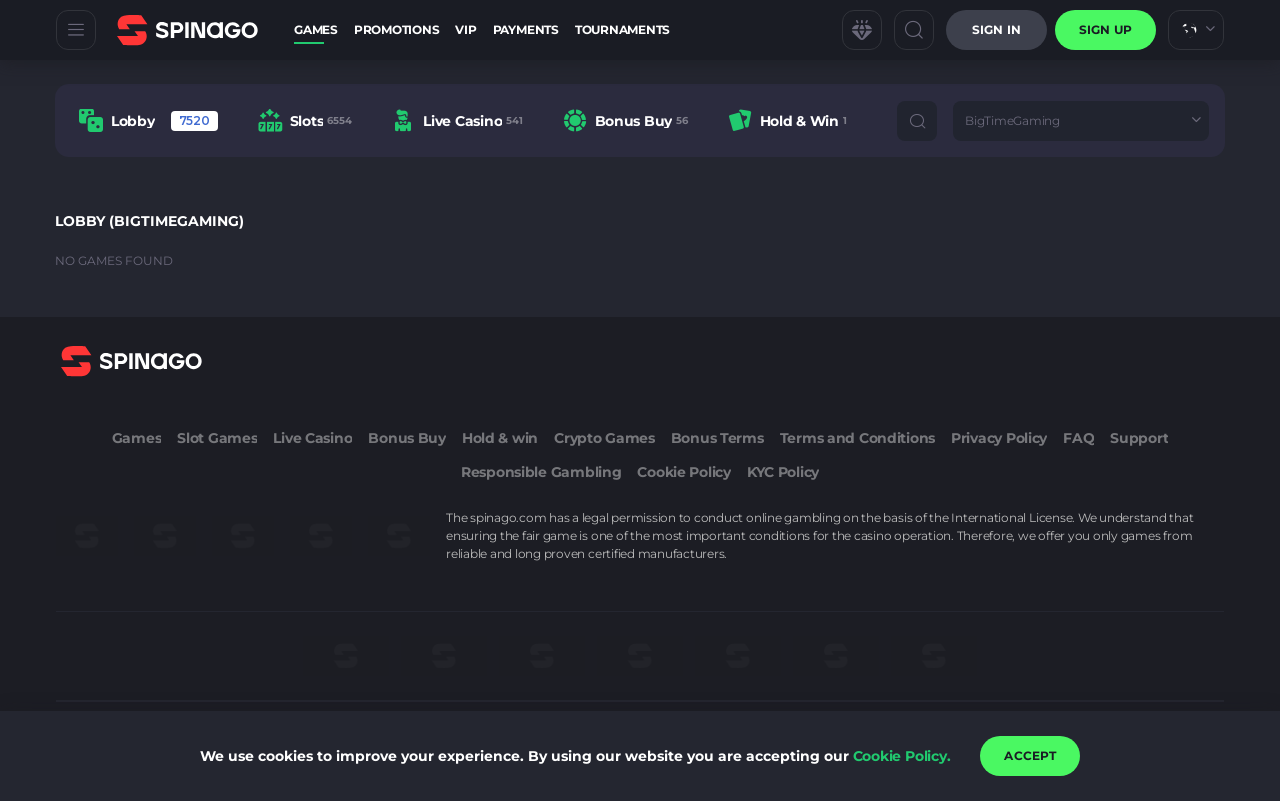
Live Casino (312, 438)
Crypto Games (604, 438)
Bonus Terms (717, 438)
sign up (1105, 29)
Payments (526, 29)
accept (1030, 755)
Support (1139, 438)
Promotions (397, 29)
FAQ (1078, 438)
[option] (148, 120)
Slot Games (217, 438)
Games (316, 29)
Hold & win (500, 438)
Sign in (996, 29)
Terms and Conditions (857, 438)
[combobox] (1196, 30)
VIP (465, 29)
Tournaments (622, 29)
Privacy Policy (999, 438)
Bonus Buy (406, 438)
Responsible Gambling (541, 472)
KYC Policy (783, 472)
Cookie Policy (683, 472)
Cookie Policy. (902, 756)
